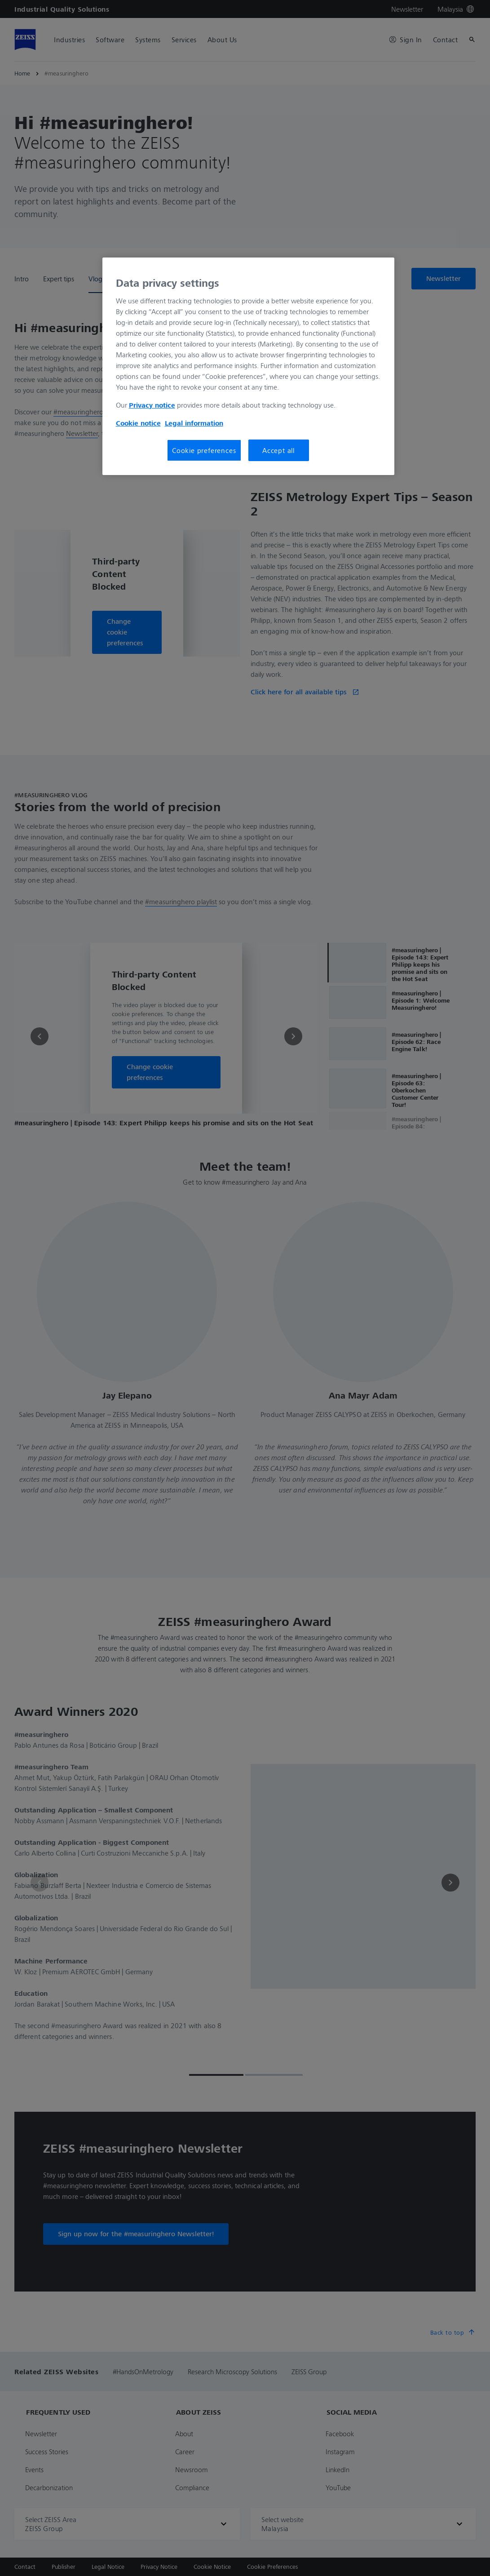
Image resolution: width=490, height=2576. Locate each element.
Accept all (278, 450)
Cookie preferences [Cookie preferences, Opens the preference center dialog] (204, 450)
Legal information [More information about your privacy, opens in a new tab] (194, 423)
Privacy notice (152, 405)
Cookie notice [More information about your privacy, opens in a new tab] (138, 423)
